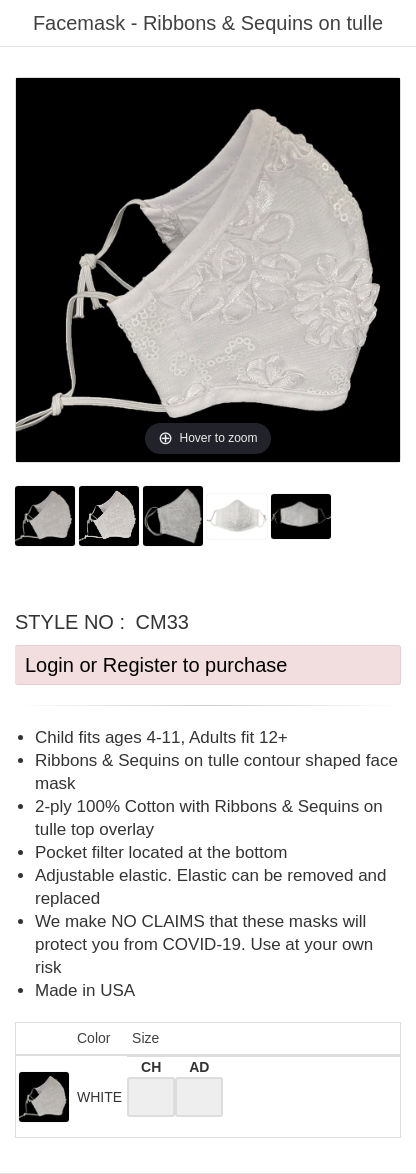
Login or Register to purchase (156, 665)
